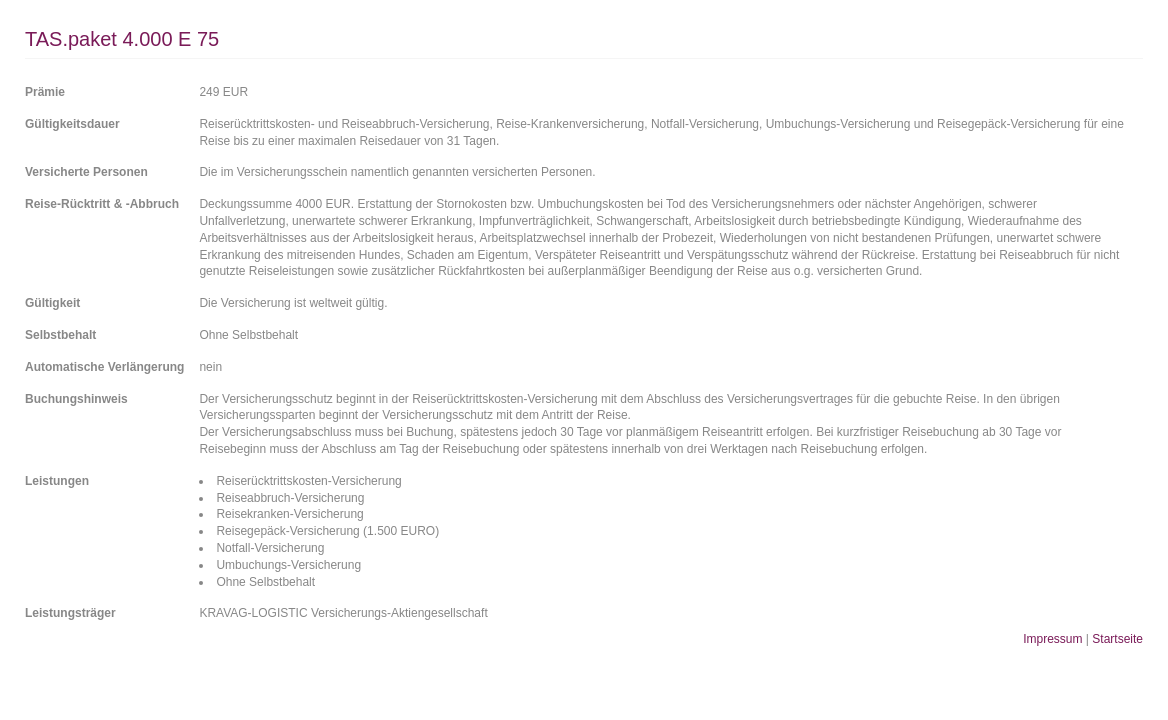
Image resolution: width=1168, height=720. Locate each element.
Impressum (1052, 639)
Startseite (1117, 639)
